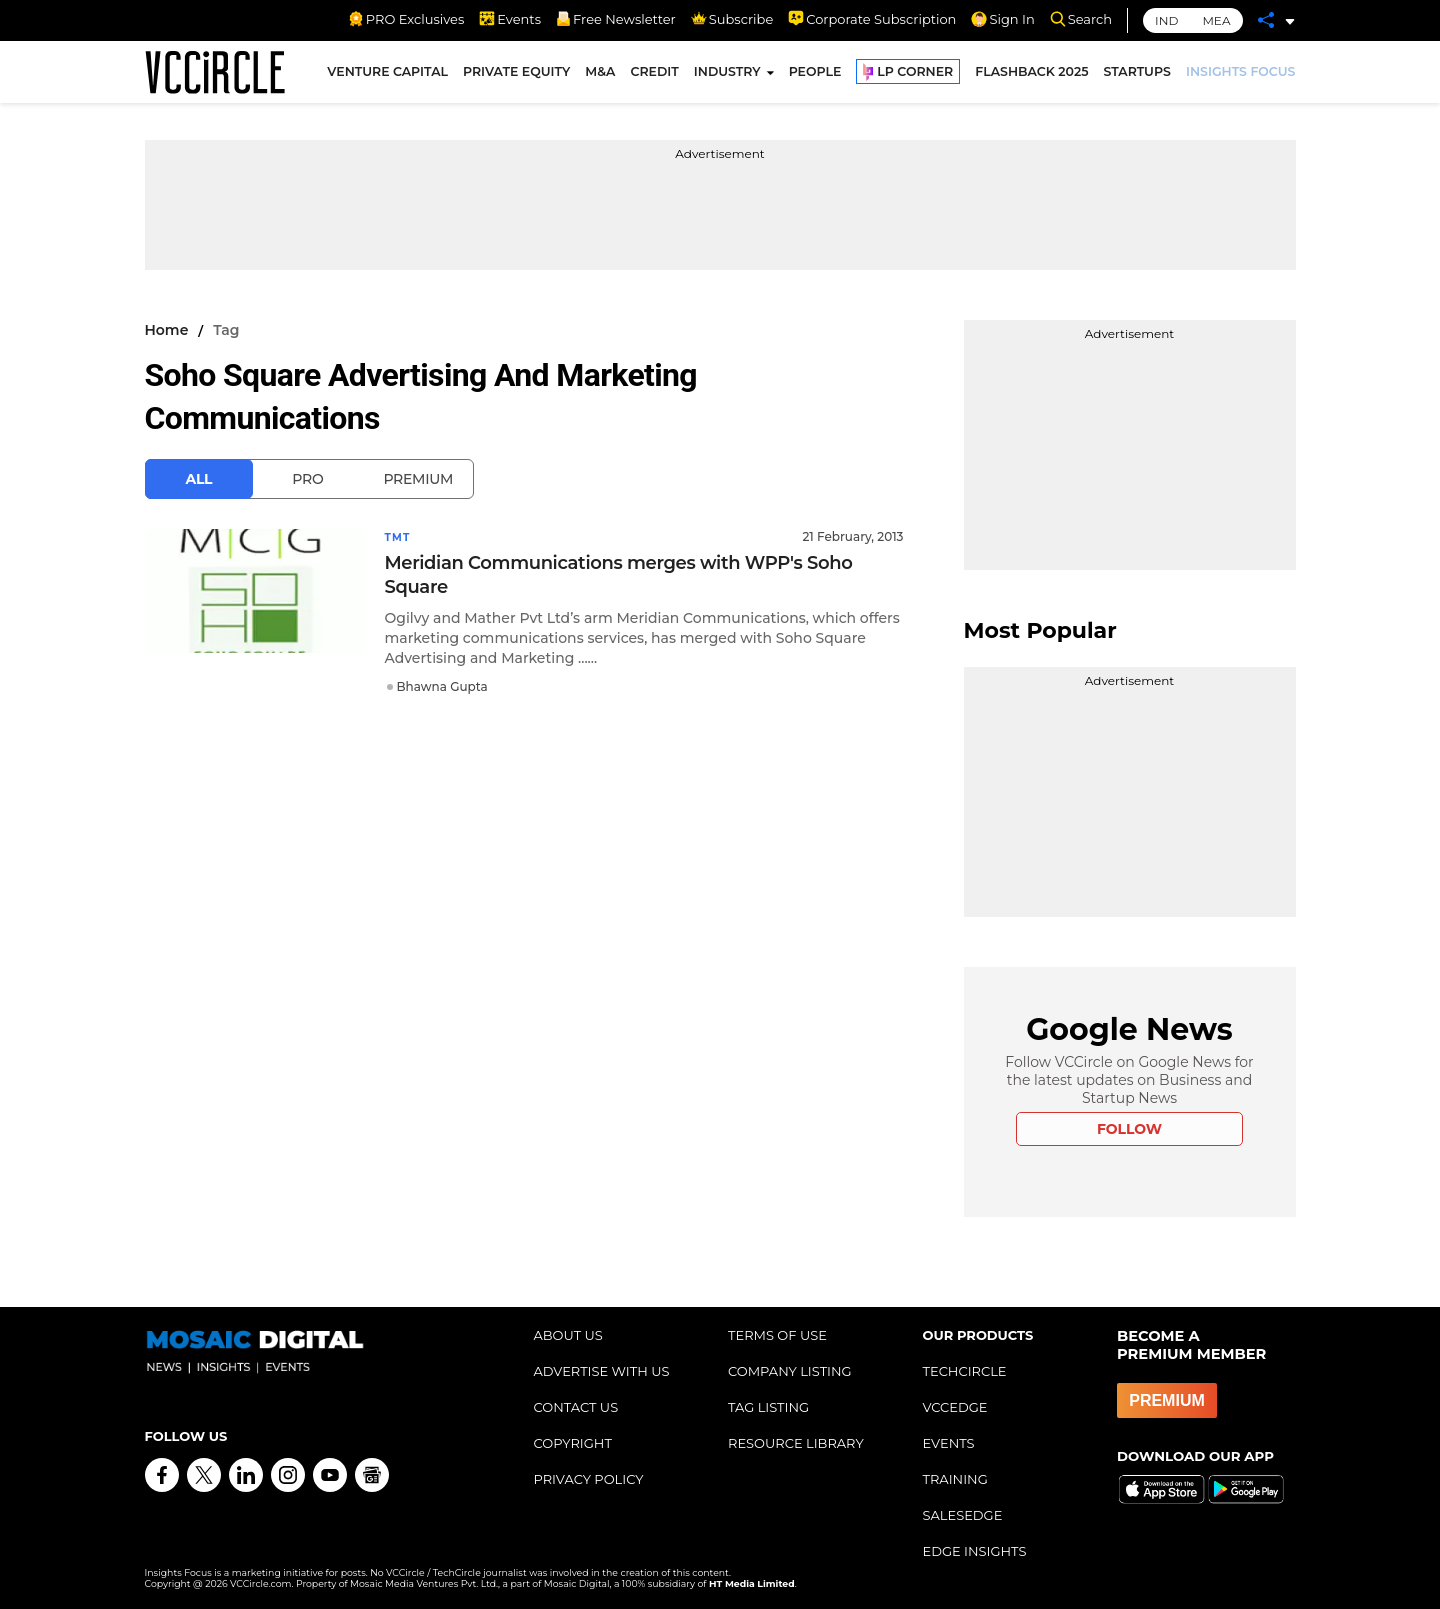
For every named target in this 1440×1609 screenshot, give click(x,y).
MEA (1216, 20)
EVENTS (949, 1443)
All (199, 479)
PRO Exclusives (406, 19)
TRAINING (955, 1479)
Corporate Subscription (872, 19)
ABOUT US (568, 1335)
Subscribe (732, 19)
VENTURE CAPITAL (387, 78)
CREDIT (654, 78)
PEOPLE (815, 78)
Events (510, 19)
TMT (400, 536)
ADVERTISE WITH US (602, 1371)
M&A (600, 78)
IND (1166, 20)
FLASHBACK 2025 (1031, 78)
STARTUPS (1137, 78)
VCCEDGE (955, 1407)
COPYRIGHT (573, 1443)
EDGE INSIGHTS (975, 1551)
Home (167, 330)
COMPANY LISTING (790, 1371)
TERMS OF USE (777, 1335)
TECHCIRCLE (965, 1371)
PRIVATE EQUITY (516, 78)
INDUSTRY (727, 78)
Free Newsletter (616, 19)
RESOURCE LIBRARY (796, 1443)
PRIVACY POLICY (589, 1479)
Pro (307, 479)
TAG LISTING (768, 1407)
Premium (418, 479)
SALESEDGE (963, 1515)
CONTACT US (576, 1407)
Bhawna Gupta (442, 685)
